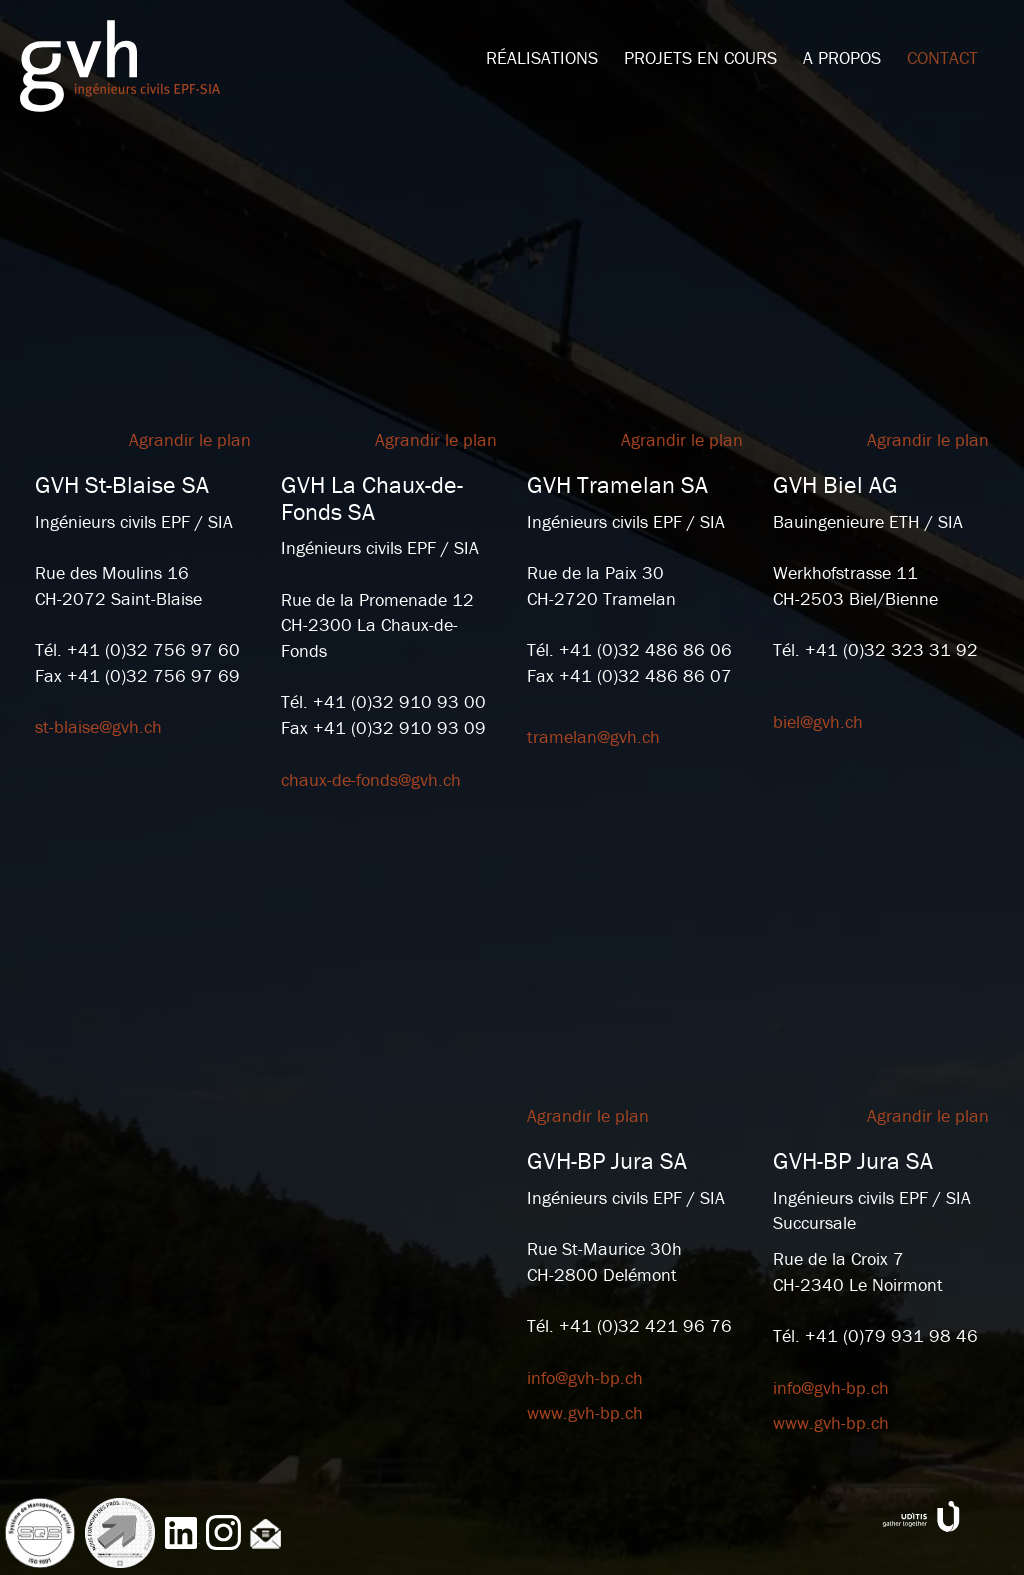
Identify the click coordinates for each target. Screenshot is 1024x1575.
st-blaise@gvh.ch (98, 726)
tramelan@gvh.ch (593, 736)
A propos (842, 57)
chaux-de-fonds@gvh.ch (371, 779)
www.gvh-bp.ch (585, 1412)
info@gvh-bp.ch (585, 1377)
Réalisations (542, 57)
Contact (942, 57)
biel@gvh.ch (818, 721)
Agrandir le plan (190, 439)
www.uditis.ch (921, 1516)
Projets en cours (700, 57)
